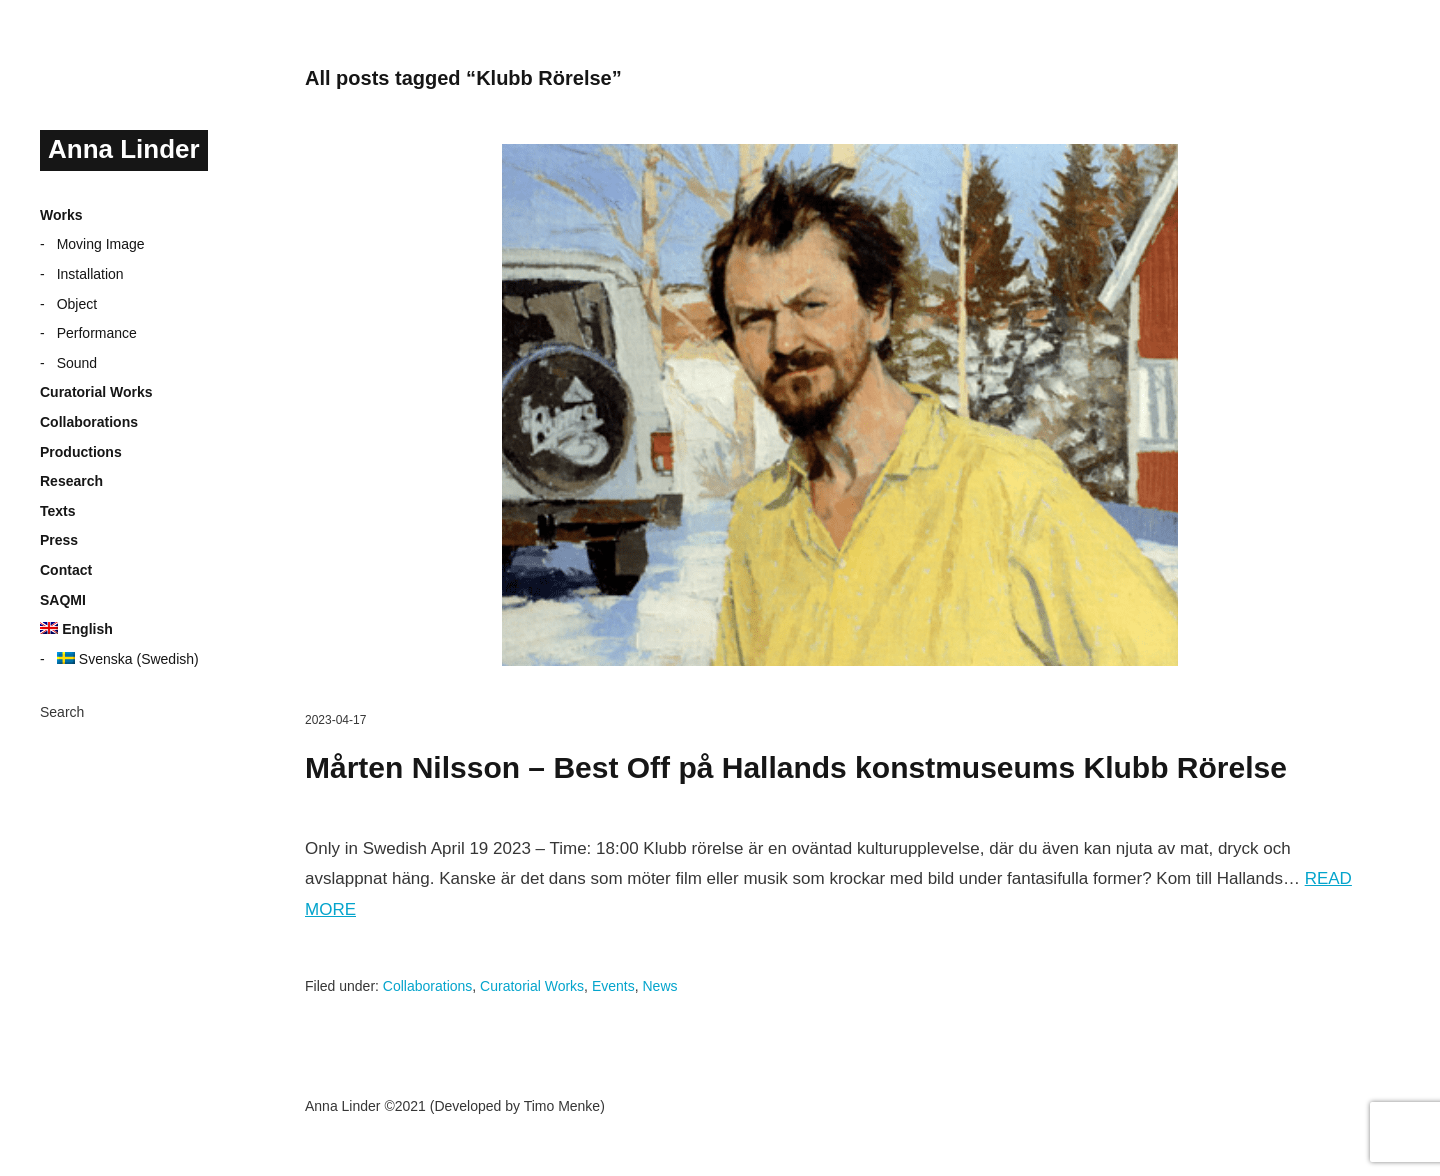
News (659, 986)
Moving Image (101, 244)
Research (71, 481)
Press (59, 540)
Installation (90, 274)
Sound (77, 363)
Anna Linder (124, 149)
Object (77, 304)
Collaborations (89, 422)
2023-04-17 (335, 720)
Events (613, 986)
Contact (66, 570)
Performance (97, 333)
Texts (58, 511)
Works (61, 215)
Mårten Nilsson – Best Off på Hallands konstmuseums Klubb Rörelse (796, 767)
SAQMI (63, 600)
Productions (81, 452)
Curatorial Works (96, 392)
